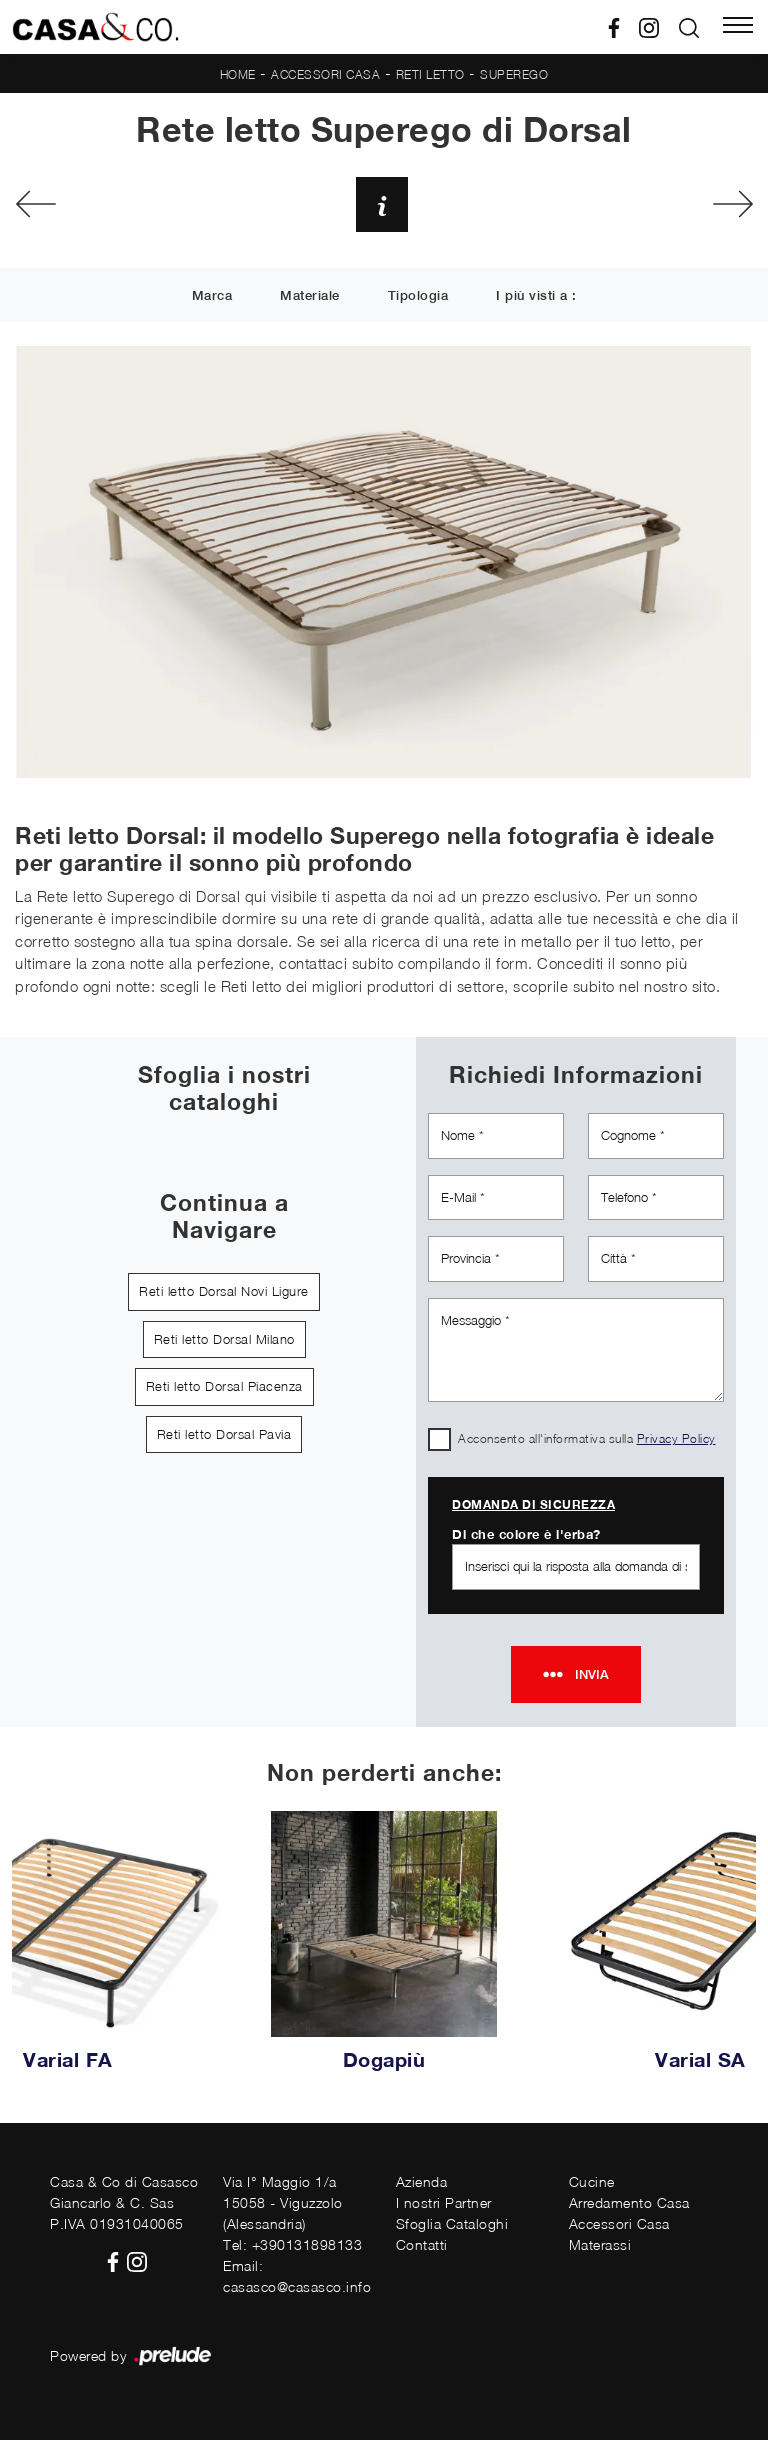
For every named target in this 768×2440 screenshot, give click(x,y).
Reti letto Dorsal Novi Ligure (224, 1291)
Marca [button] (212, 296)
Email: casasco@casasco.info (297, 2276)
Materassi (600, 2244)
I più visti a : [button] (536, 296)
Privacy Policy (676, 1438)
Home (238, 74)
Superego (514, 74)
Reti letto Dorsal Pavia (224, 1434)
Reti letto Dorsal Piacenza (224, 1386)
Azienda (422, 2181)
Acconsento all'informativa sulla (587, 1438)
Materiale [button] (310, 296)
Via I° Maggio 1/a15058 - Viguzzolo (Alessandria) (283, 2202)
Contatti (422, 2244)
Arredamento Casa (629, 2202)
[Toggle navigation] (738, 27)
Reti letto (430, 74)
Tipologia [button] (418, 296)
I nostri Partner (444, 2202)
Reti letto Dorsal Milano (224, 1339)
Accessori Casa (325, 74)
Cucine (592, 2181)
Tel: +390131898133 (292, 2244)
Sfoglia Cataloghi (452, 2223)
